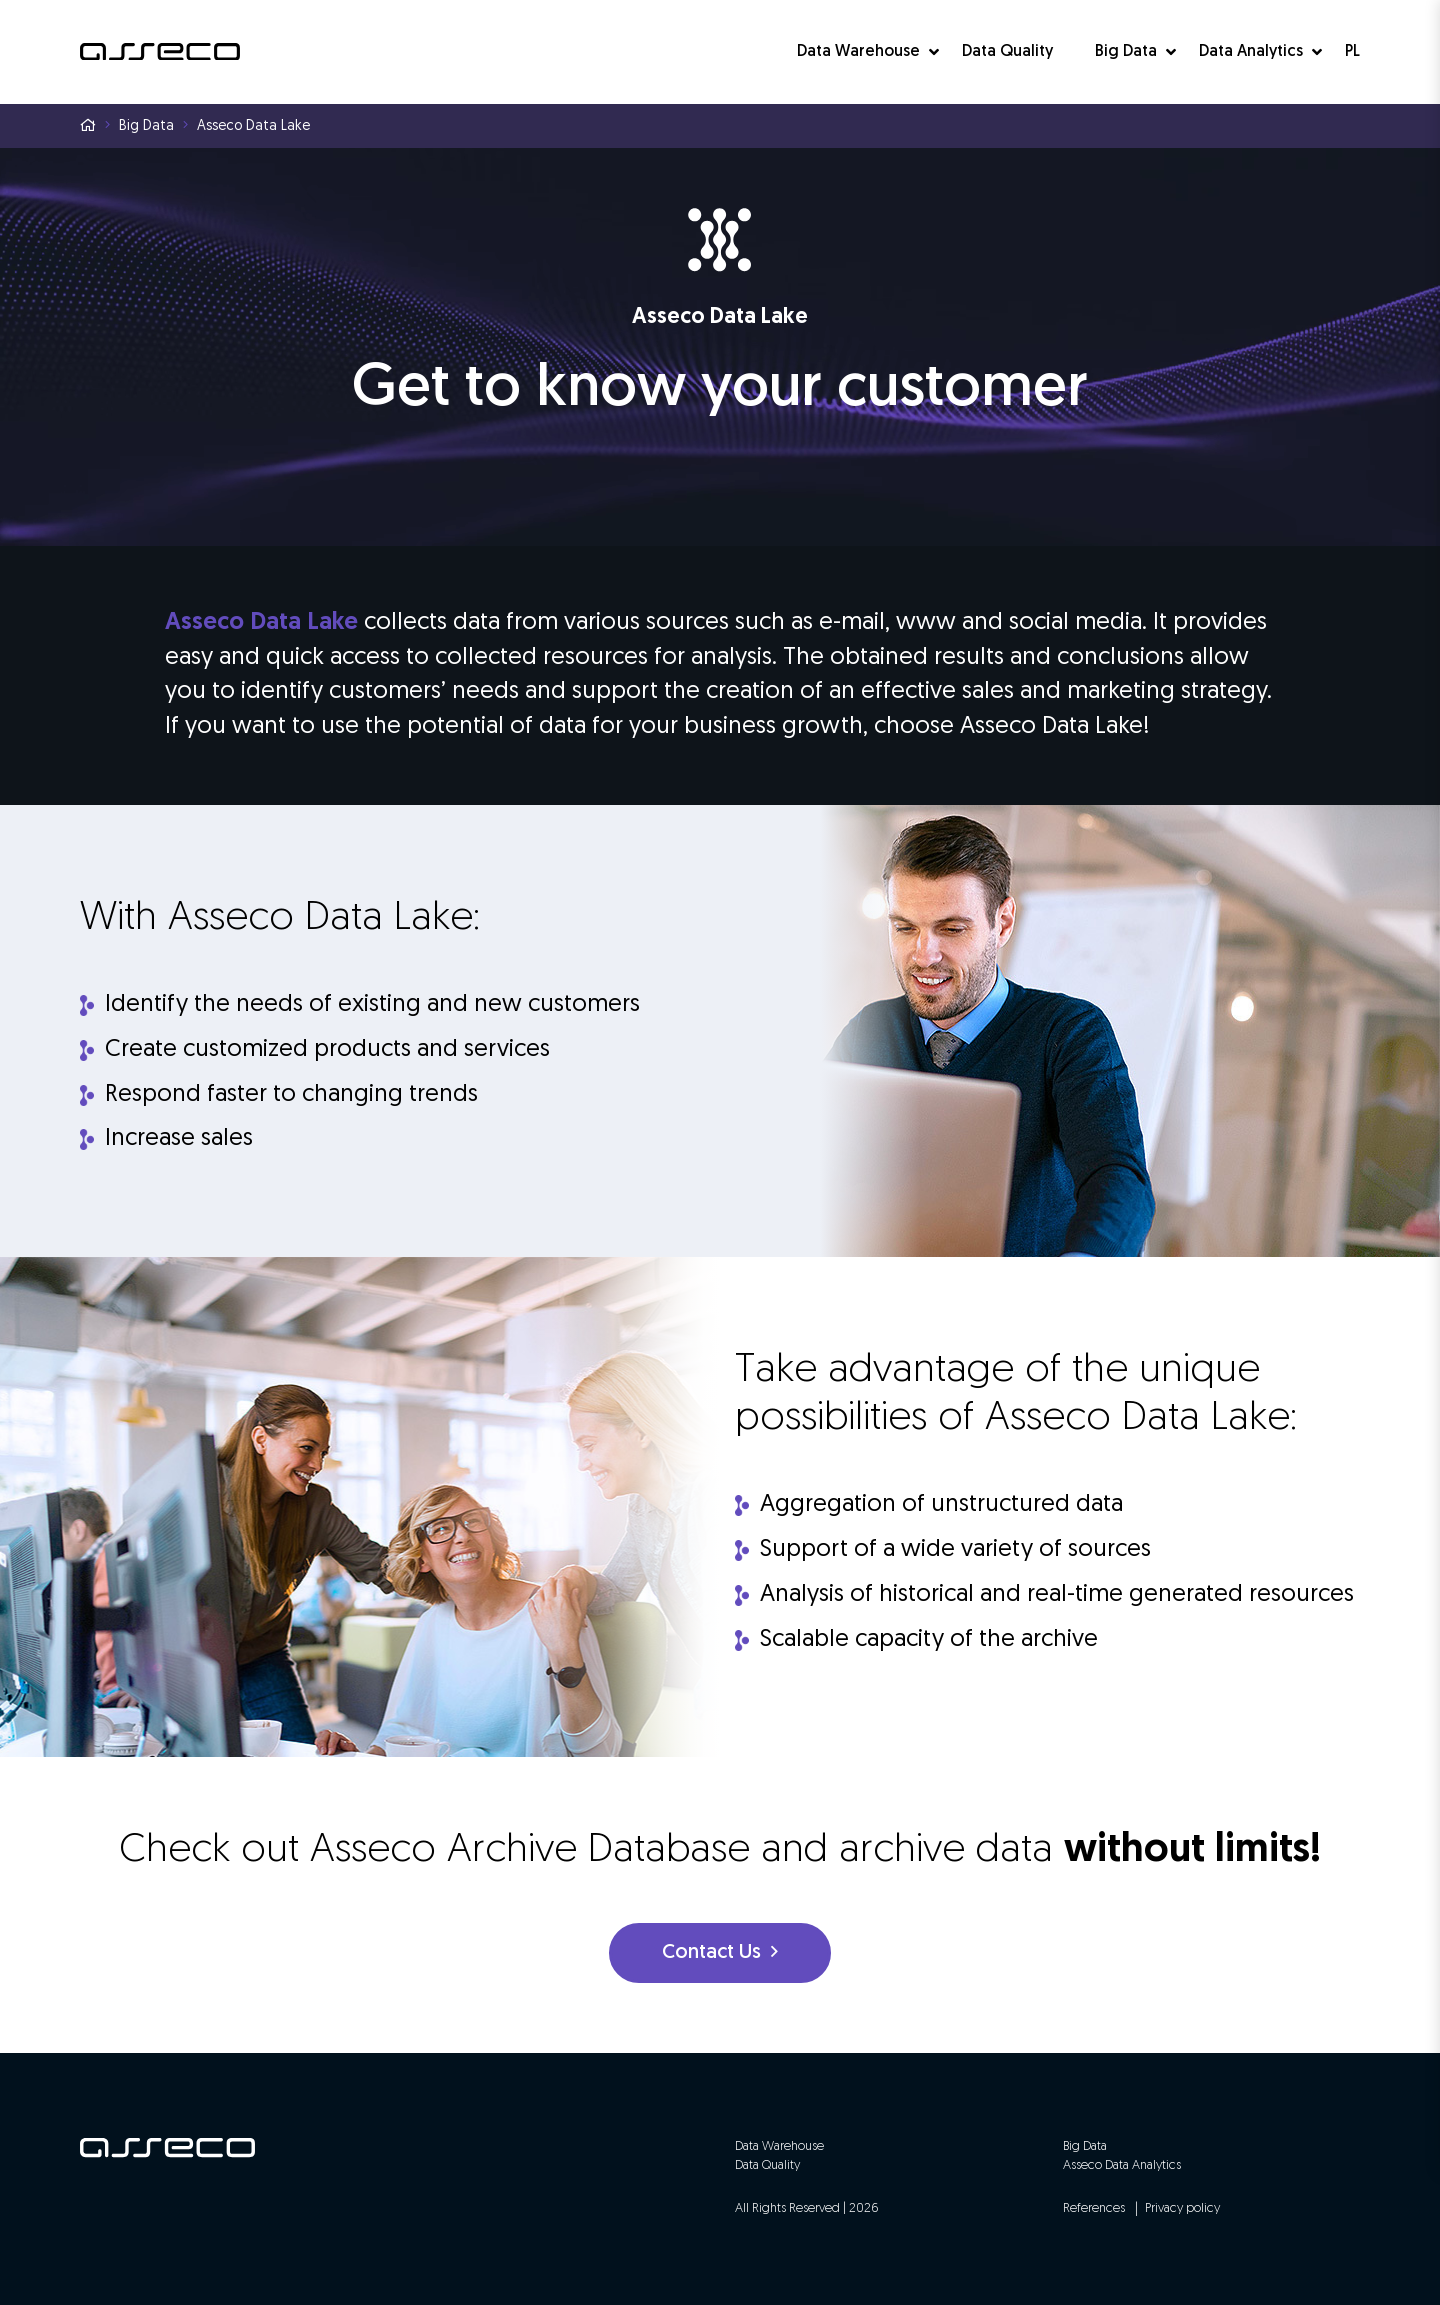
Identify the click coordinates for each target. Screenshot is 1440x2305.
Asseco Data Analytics (1122, 2165)
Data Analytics (1251, 52)
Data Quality (1007, 52)
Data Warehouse (858, 52)
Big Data (1126, 52)
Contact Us (720, 1952)
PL (1352, 52)
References (1094, 2208)
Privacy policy (1182, 2208)
